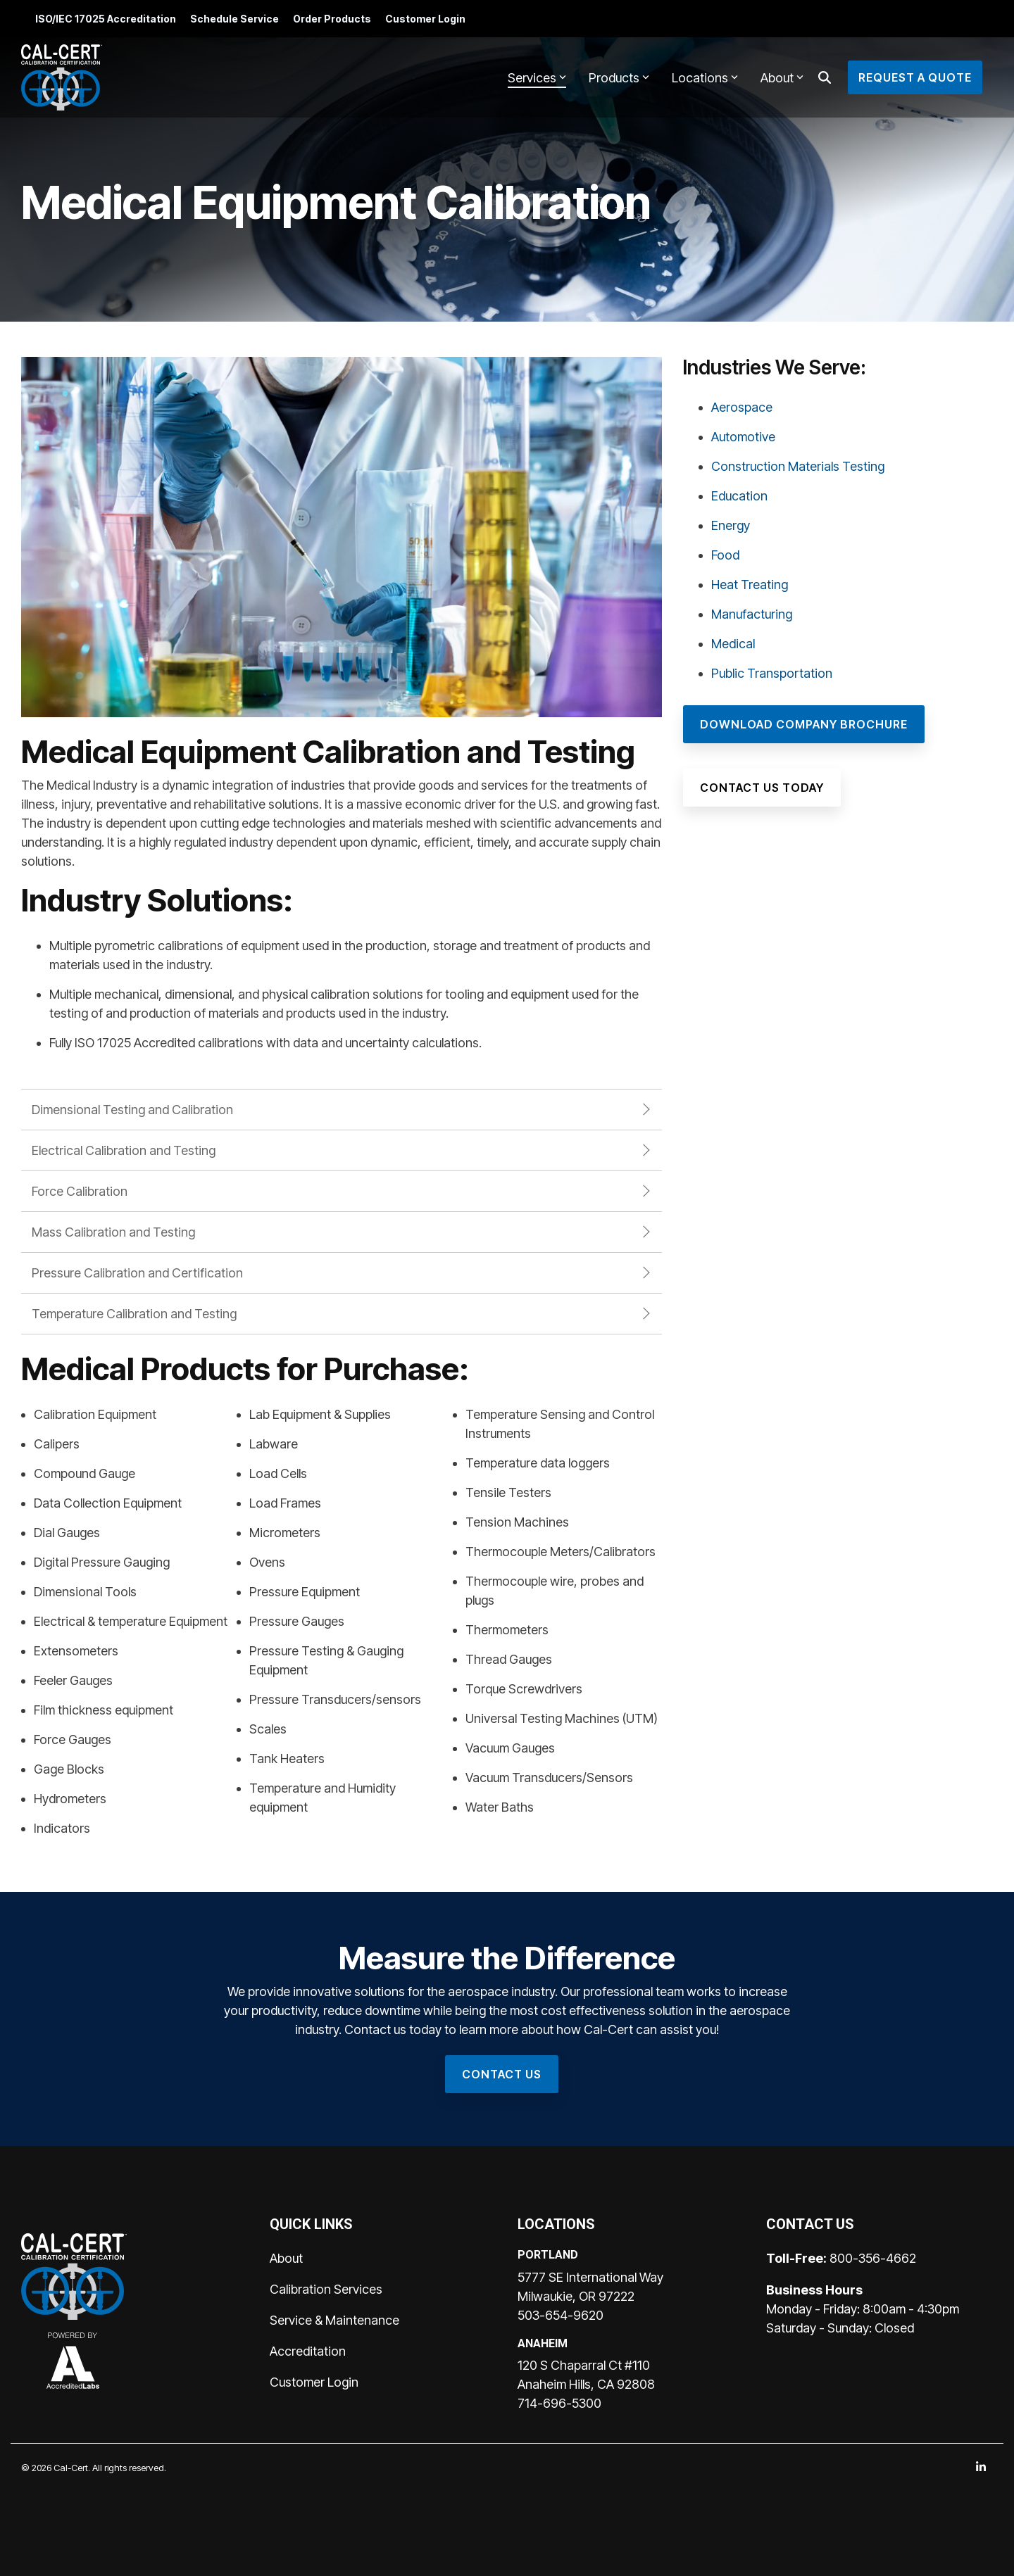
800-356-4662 (873, 2258)
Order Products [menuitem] (332, 19)
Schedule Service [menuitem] (234, 19)
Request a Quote (915, 77)
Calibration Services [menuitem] (326, 2289)
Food (725, 555)
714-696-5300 (559, 2403)
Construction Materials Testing (797, 466)
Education (739, 495)
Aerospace (741, 407)
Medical (733, 643)
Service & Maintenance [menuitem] (334, 2320)
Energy (730, 525)
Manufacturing (751, 614)
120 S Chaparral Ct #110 (584, 2365)
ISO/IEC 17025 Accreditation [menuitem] (105, 19)
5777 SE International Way (590, 2277)
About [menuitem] (286, 2258)
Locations (705, 77)
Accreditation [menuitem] (308, 2351)
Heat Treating (749, 584)
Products (619, 77)
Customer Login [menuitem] (425, 19)
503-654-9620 (560, 2315)
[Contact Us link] (501, 2074)
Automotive (743, 436)
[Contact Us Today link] (762, 788)
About (781, 77)
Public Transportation (771, 673)
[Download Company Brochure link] (804, 724)
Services (537, 77)
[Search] (824, 77)
